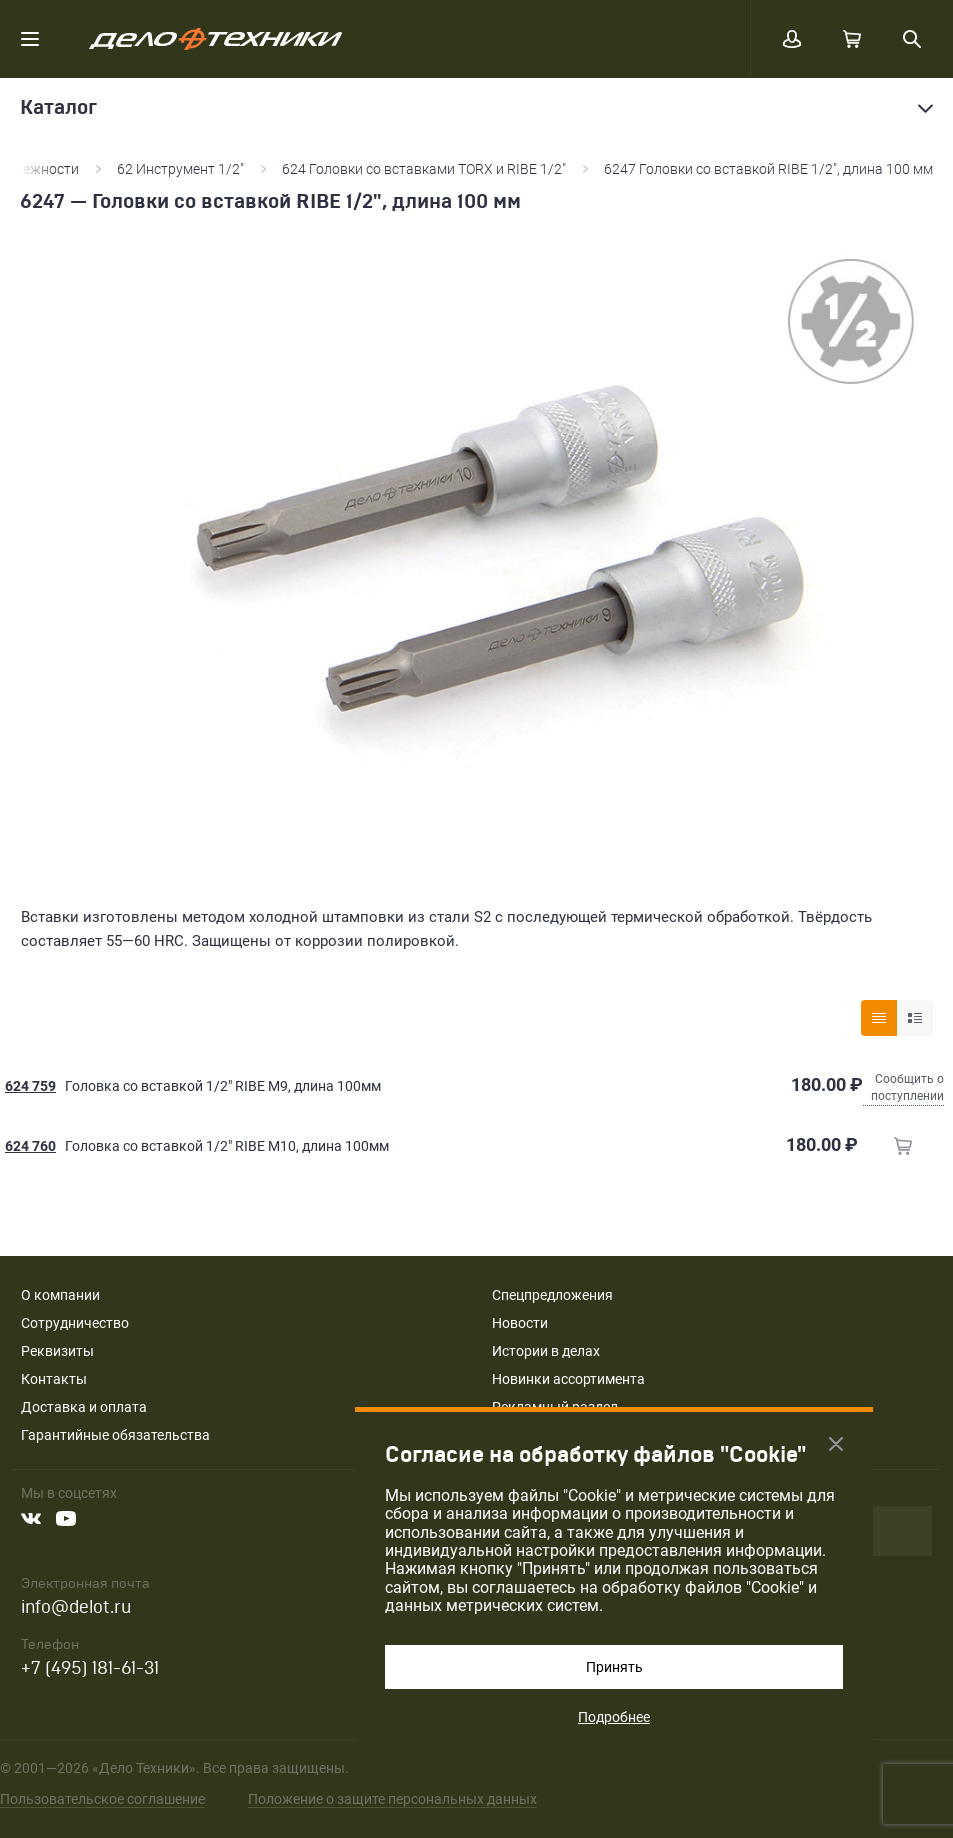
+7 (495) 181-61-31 (90, 1668)
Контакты (54, 1379)
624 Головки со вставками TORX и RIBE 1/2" (424, 169)
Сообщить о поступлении (907, 1087)
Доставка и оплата (84, 1407)
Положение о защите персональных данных (392, 1799)
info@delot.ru (76, 1607)
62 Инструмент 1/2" (180, 169)
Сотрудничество (75, 1323)
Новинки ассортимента (568, 1379)
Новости (520, 1323)
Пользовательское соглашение (102, 1799)
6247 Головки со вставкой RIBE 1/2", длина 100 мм (768, 169)
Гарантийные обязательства (115, 1435)
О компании (60, 1295)
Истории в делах (546, 1351)
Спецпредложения (552, 1295)
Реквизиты (57, 1351)
